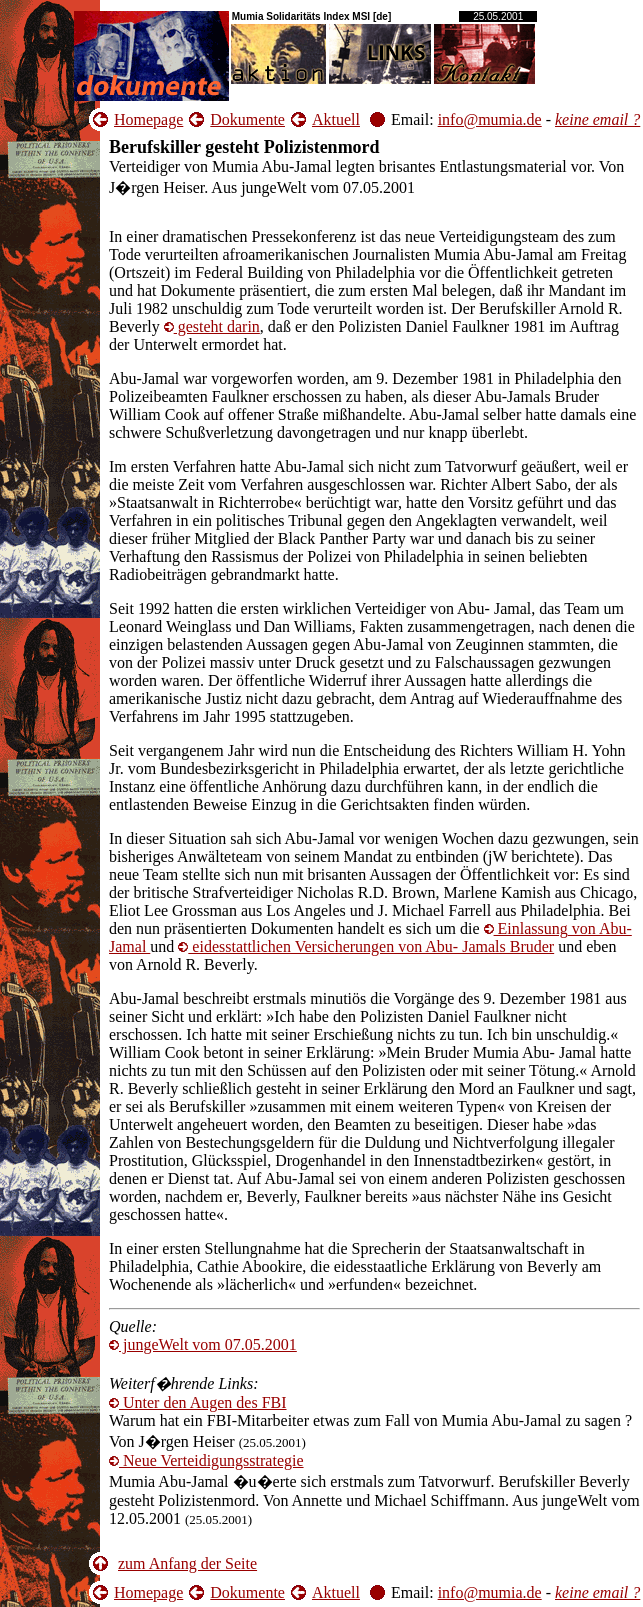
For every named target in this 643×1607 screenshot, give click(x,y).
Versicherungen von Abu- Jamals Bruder (366, 946)
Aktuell (336, 119)
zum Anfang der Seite (187, 1563)
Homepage (148, 119)
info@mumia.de (490, 119)
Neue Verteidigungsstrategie (206, 1460)
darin (212, 326)
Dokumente (247, 119)
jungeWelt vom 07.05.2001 (203, 1344)
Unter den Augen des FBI (198, 1402)
